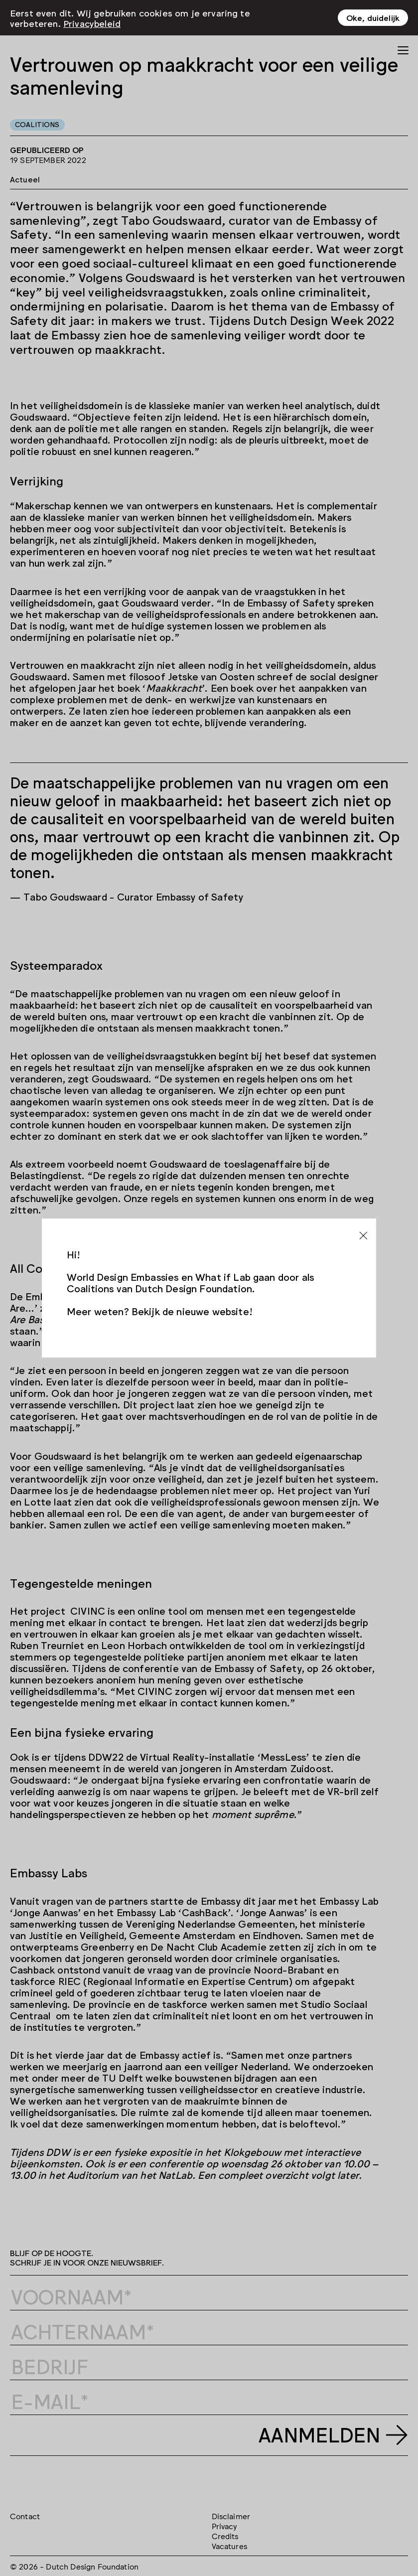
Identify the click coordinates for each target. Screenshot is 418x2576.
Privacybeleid (92, 22)
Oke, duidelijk (373, 17)
